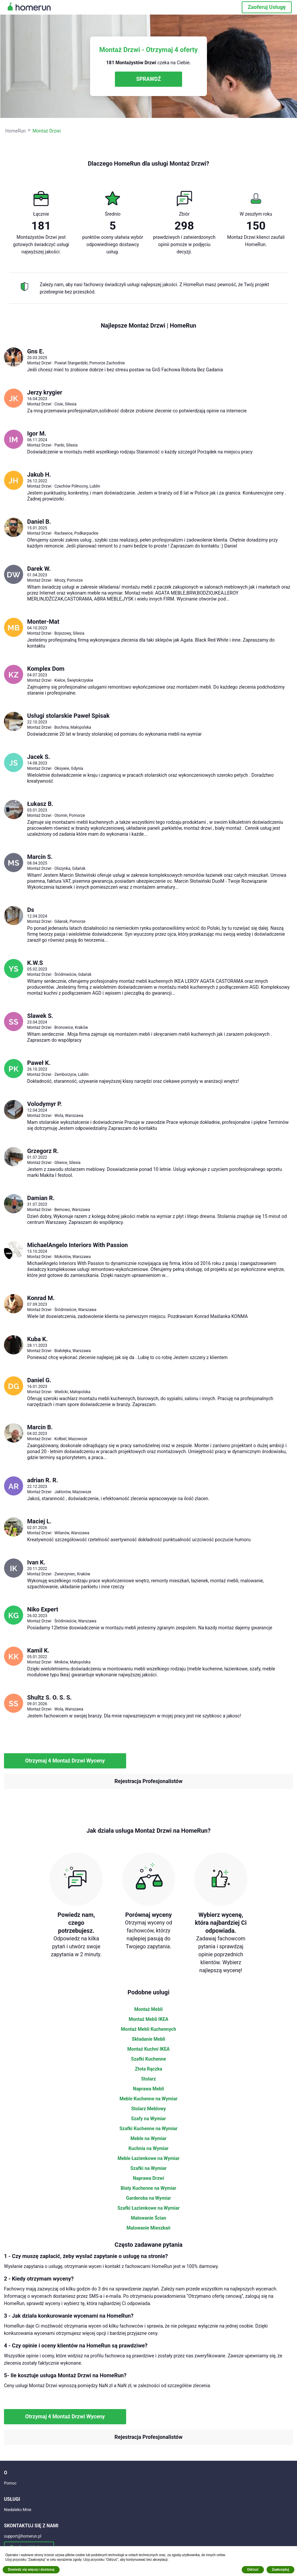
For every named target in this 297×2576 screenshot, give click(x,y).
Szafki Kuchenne (148, 2059)
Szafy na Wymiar (148, 2118)
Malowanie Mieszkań (148, 2228)
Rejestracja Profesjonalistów (148, 1781)
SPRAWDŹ (148, 79)
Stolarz (148, 2078)
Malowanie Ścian (148, 2218)
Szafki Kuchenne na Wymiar (149, 2128)
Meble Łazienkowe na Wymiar (148, 2158)
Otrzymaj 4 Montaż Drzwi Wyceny (65, 1761)
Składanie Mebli (148, 2039)
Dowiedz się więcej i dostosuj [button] (31, 2569)
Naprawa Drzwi (148, 2178)
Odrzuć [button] (252, 2569)
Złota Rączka (148, 2069)
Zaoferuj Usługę (267, 7)
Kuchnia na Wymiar (148, 2148)
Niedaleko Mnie (17, 2509)
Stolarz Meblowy (148, 2108)
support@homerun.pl (22, 2536)
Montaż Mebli (148, 2009)
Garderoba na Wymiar (148, 2198)
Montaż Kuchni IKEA (148, 2049)
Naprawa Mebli (148, 2088)
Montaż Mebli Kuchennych (148, 2029)
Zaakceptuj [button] (280, 2569)
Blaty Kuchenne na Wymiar (148, 2188)
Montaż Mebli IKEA (149, 2019)
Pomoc (10, 2483)
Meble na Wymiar (148, 2138)
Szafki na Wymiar (148, 2168)
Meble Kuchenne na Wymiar (148, 2098)
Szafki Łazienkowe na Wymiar (149, 2208)
